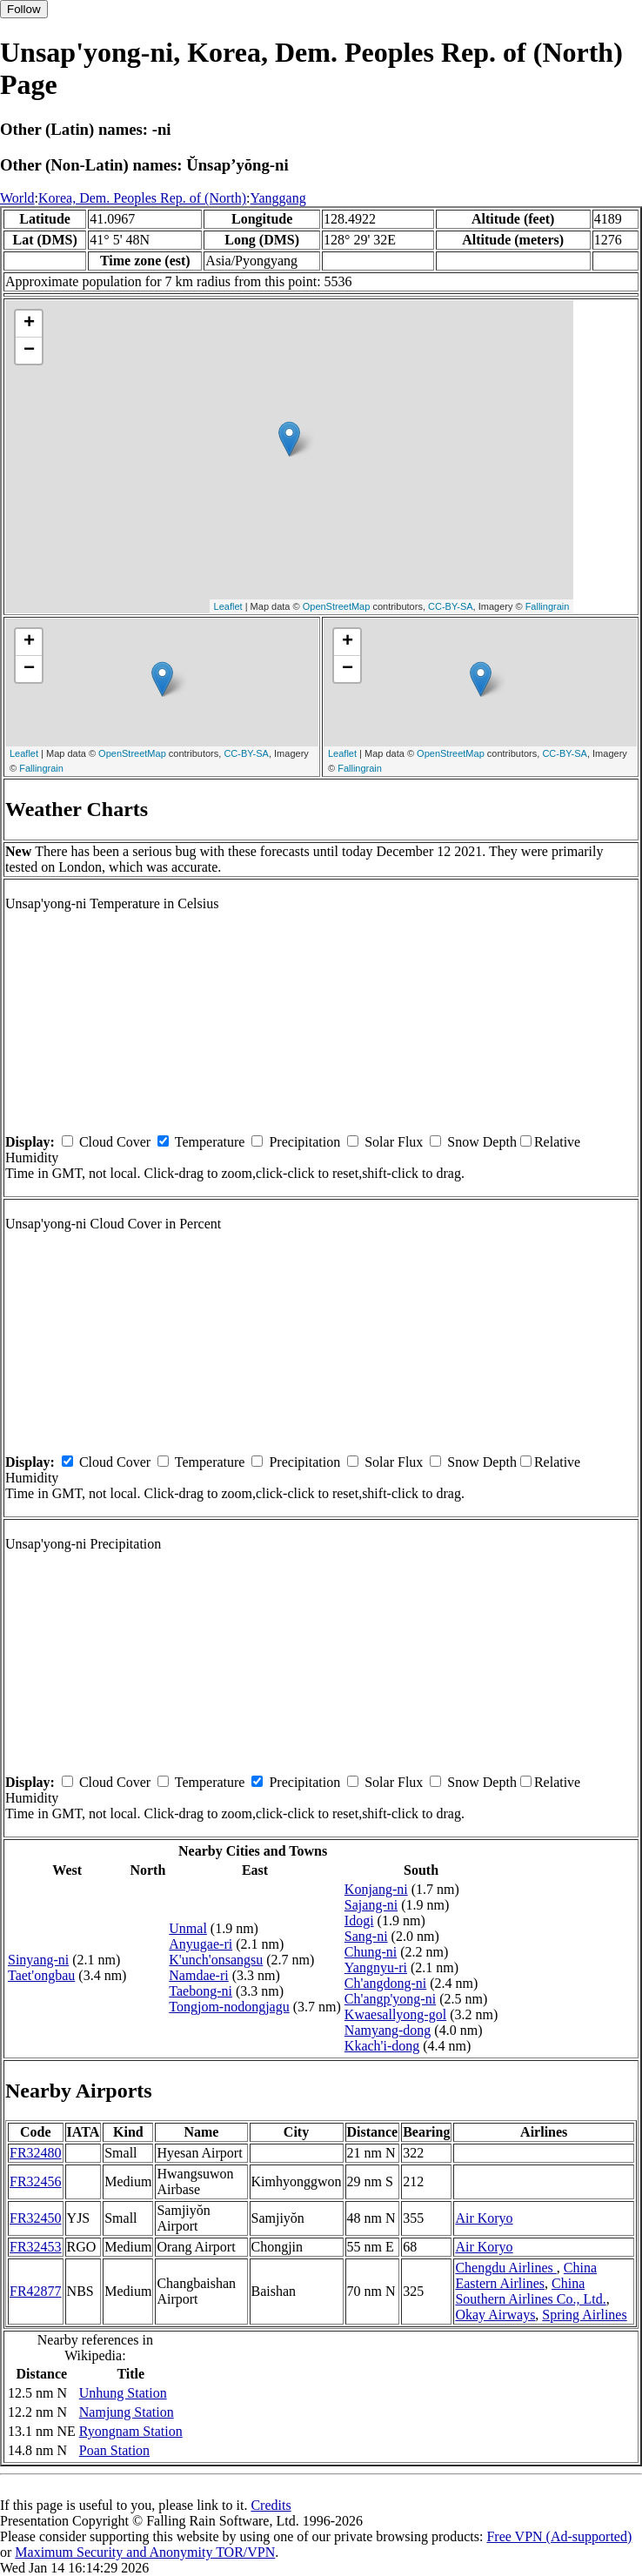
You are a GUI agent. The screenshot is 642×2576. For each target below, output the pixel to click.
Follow (24, 9)
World (17, 198)
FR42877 (36, 2291)
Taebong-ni (200, 1991)
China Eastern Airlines (526, 2275)
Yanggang (278, 198)
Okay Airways (495, 2314)
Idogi (359, 1920)
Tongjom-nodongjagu (229, 2006)
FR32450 (36, 2218)
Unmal (188, 1928)
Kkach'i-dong (381, 2045)
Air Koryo (483, 2218)
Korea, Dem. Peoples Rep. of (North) (142, 198)
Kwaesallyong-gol (395, 2014)
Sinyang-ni (38, 1959)
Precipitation (304, 1141)
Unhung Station (123, 2392)
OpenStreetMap (337, 606)
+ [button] (29, 324)
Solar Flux (393, 1141)
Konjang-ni (376, 1889)
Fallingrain (547, 606)
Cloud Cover (114, 1141)
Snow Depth (482, 1141)
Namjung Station (126, 2412)
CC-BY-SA (450, 606)
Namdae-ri (198, 1975)
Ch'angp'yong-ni (390, 1998)
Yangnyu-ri (375, 1967)
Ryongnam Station (131, 2431)
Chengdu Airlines (505, 2267)
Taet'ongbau (41, 1975)
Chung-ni (370, 1951)
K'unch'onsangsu (216, 1959)
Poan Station (114, 2450)
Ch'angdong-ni (385, 1983)
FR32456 (36, 2181)
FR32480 (36, 2152)
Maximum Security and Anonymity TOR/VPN (145, 2552)
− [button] (29, 351)
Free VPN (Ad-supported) (559, 2536)
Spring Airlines (584, 2314)
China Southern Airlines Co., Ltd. (530, 2291)
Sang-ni (366, 1936)
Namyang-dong (387, 2030)
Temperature (210, 1141)
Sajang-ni (371, 1904)
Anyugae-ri (200, 1944)
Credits (271, 2505)
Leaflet (228, 606)
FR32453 (36, 2246)
